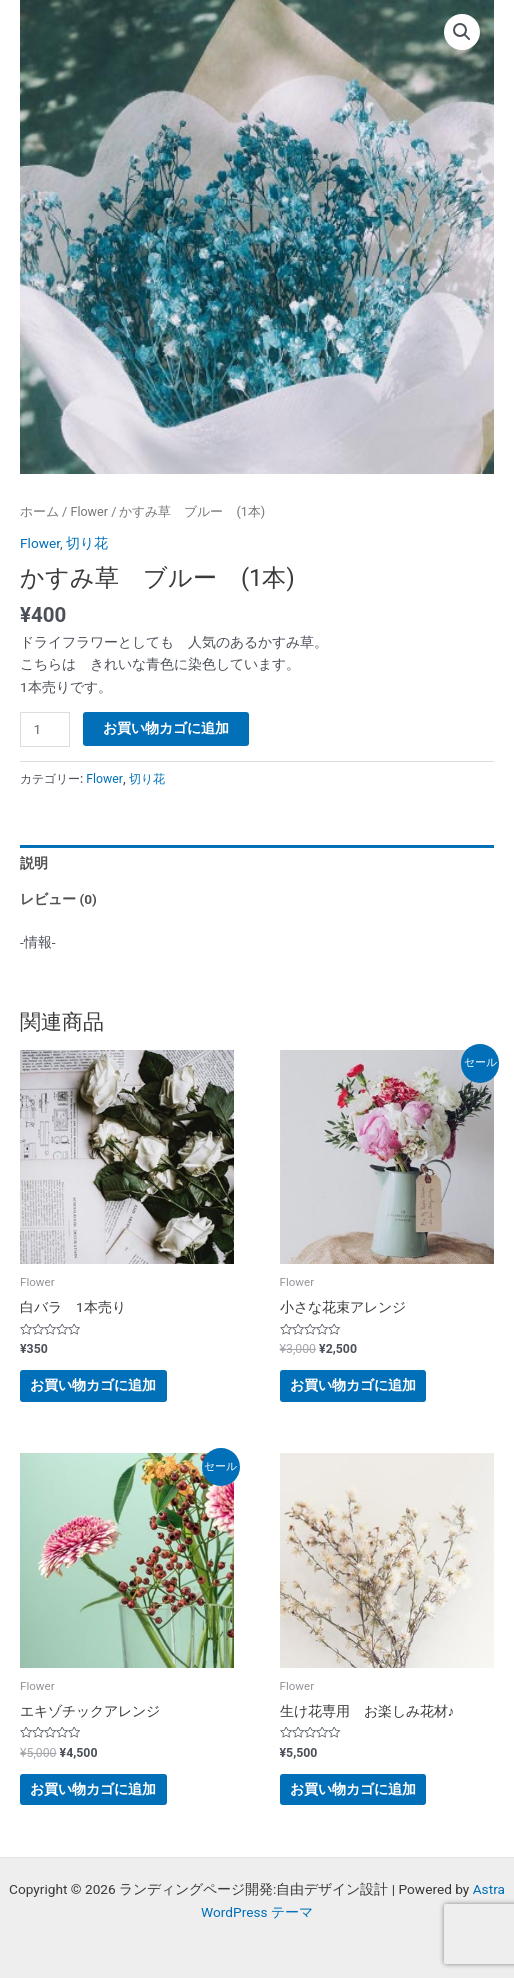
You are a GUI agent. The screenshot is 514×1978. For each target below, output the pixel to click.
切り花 (87, 543)
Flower (89, 511)
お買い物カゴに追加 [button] (93, 1385)
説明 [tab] (34, 863)
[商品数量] (45, 729)
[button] (462, 32)
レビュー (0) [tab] (58, 899)
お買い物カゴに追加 (166, 728)
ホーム (39, 511)
